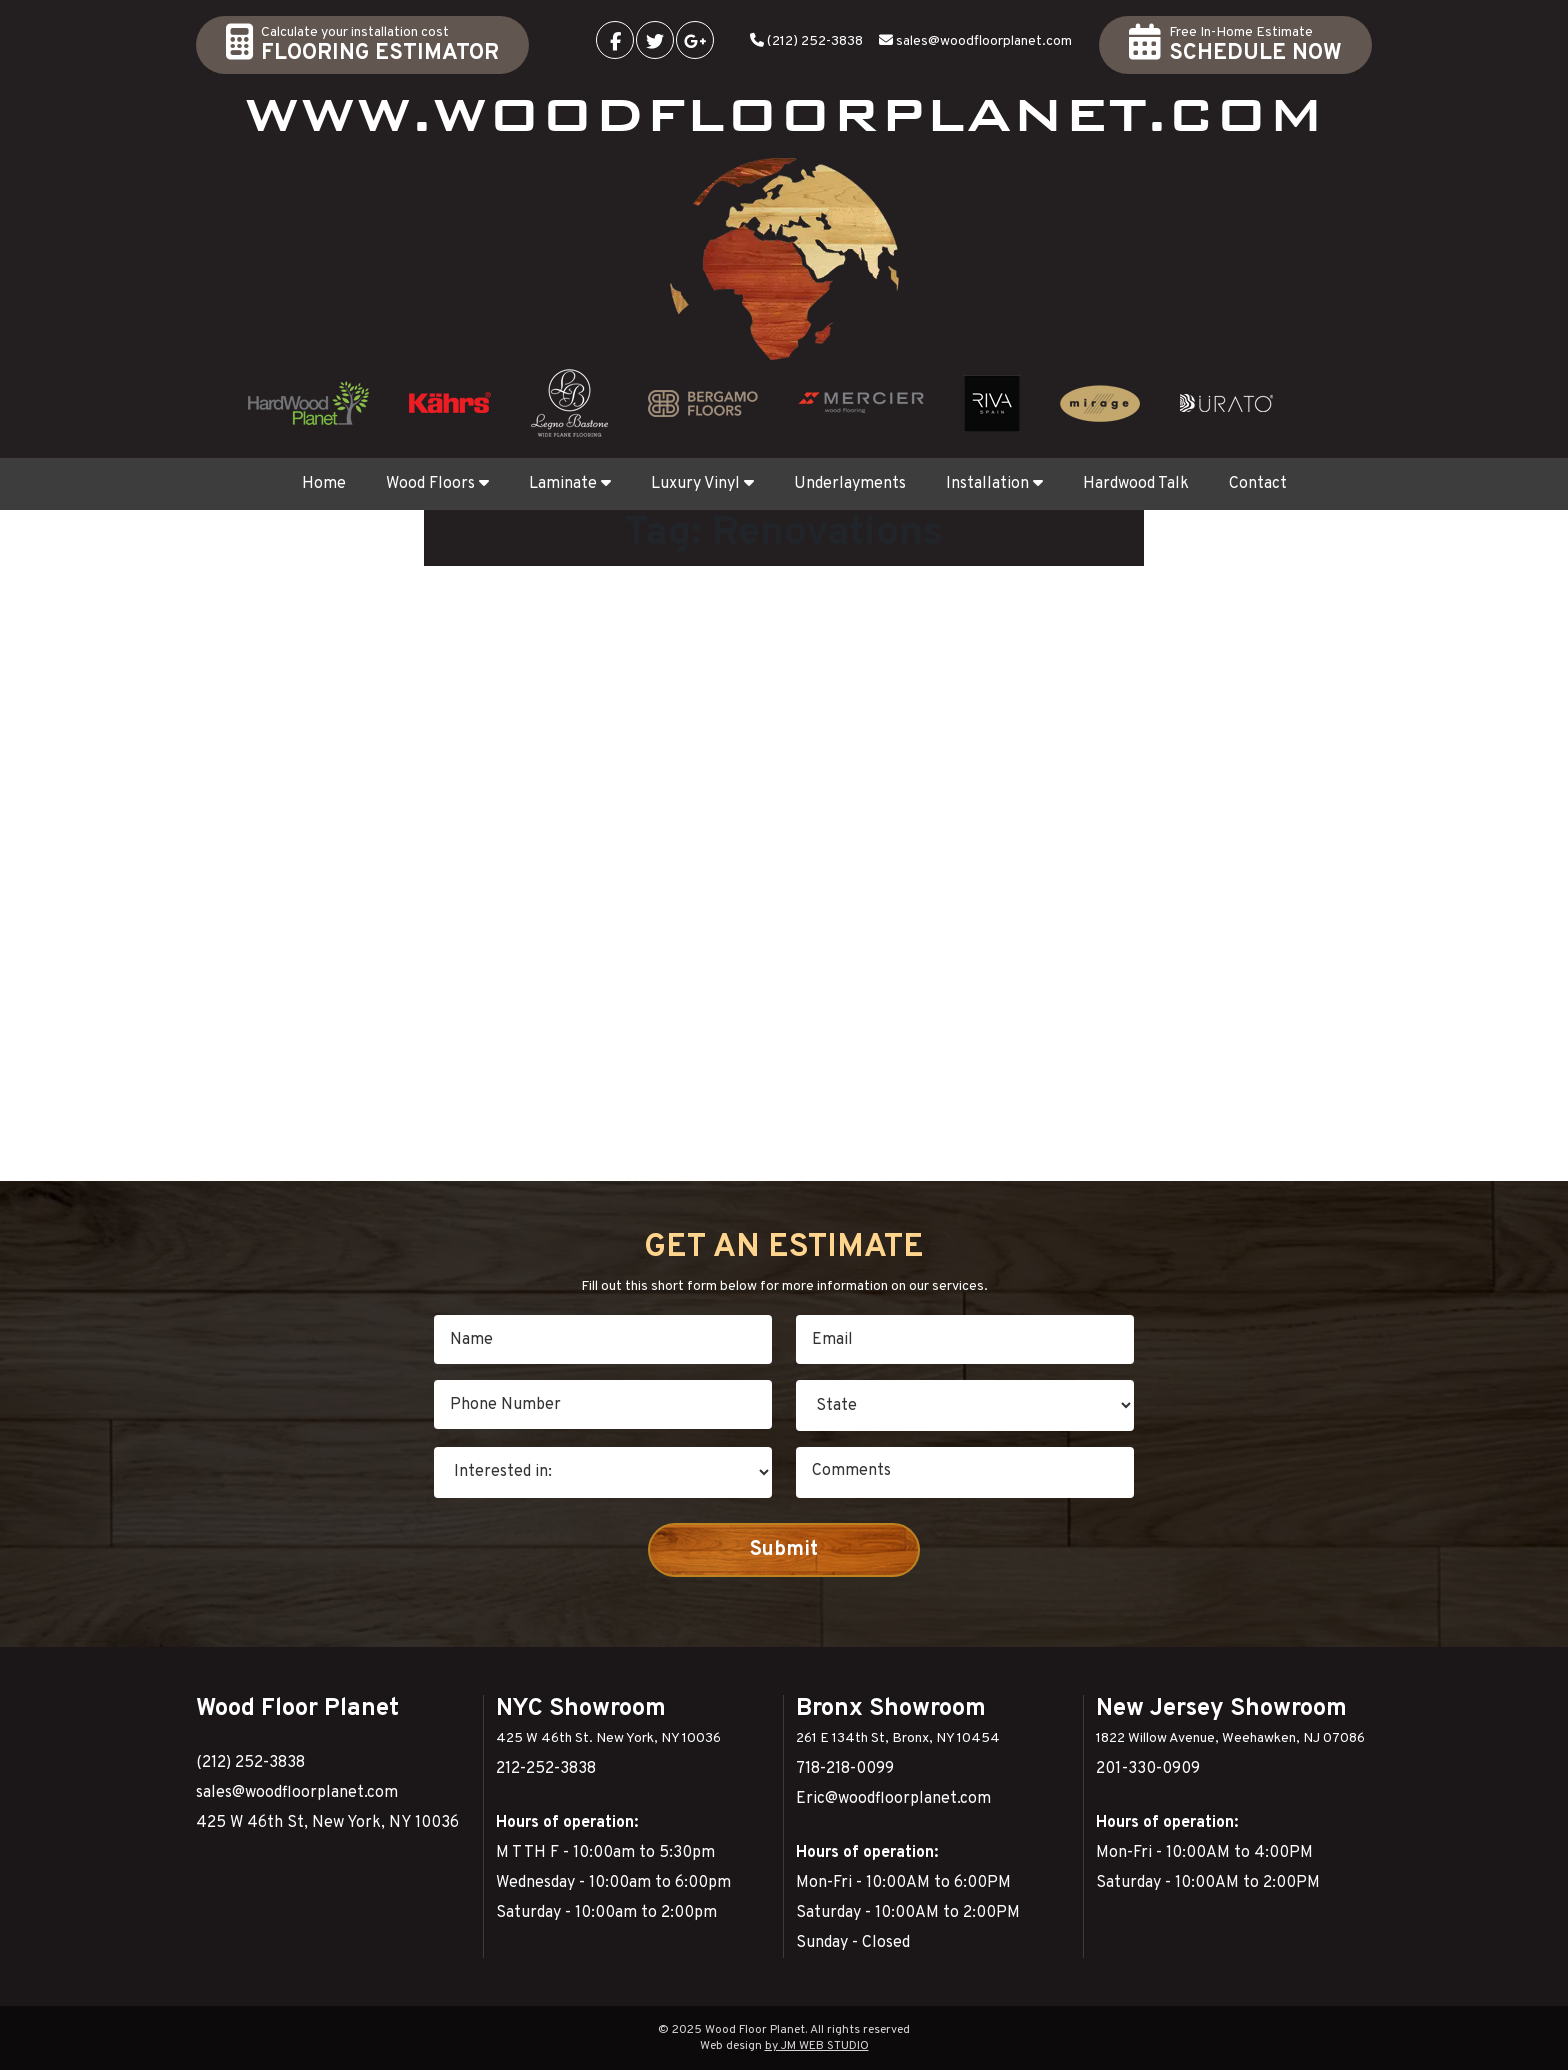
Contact (1258, 484)
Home (324, 484)
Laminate (570, 484)
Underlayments (850, 484)
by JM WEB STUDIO (817, 2046)
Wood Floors (437, 484)
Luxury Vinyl (702, 484)
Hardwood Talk (1136, 484)
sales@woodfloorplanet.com (984, 41)
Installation (994, 484)
